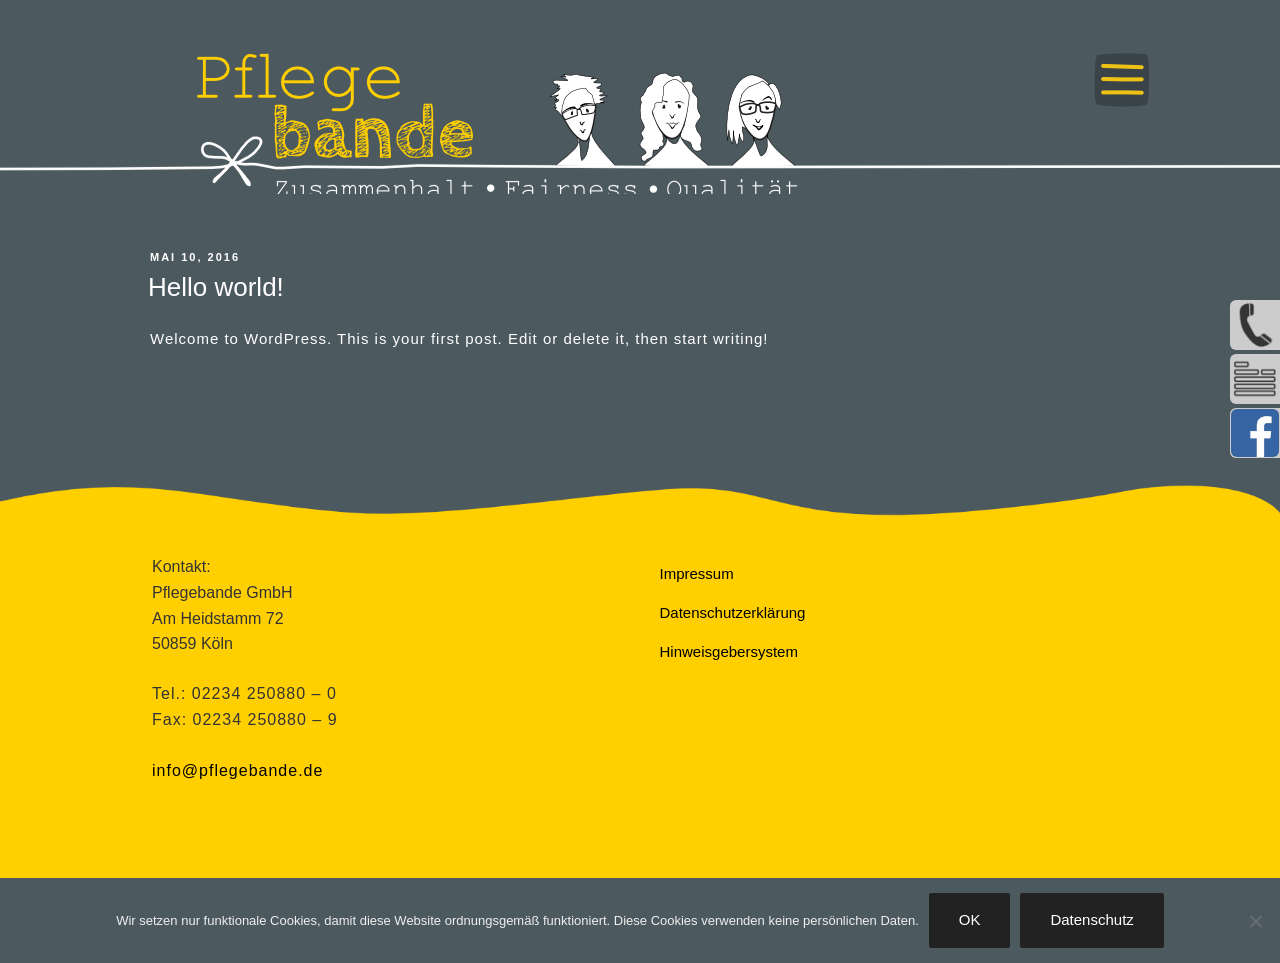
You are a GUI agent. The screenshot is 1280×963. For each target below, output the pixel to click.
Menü (1122, 80)
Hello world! (216, 287)
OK (970, 919)
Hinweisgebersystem (729, 651)
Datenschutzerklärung (733, 612)
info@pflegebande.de (237, 770)
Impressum (697, 573)
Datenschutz (1091, 919)
